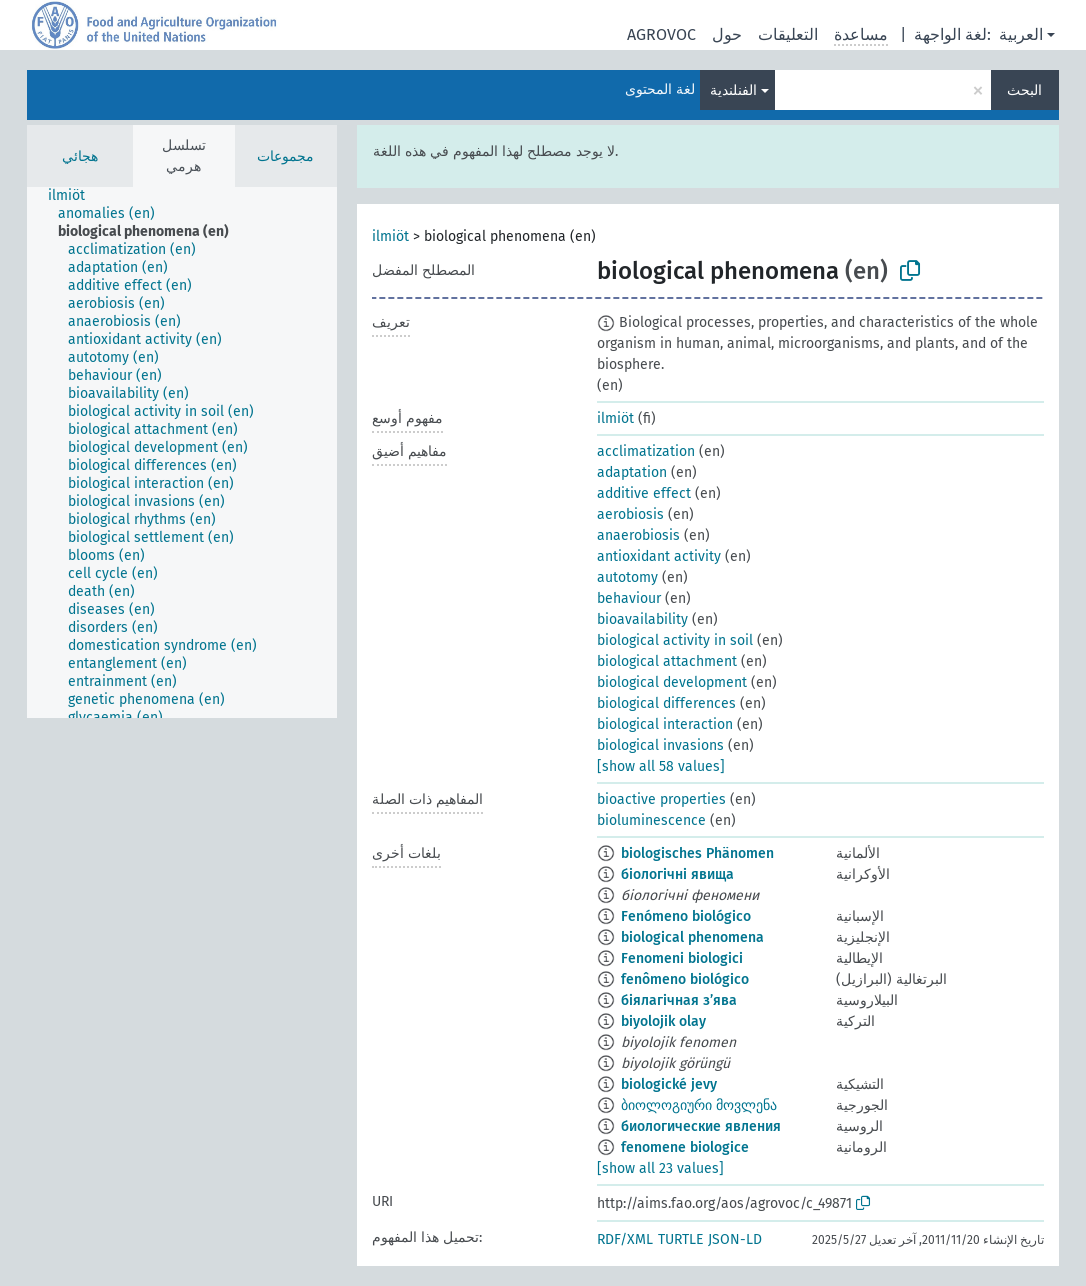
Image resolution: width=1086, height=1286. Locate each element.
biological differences (666, 703)
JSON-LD (735, 1239)
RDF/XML (625, 1239)
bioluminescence (651, 820)
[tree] (182, 452)
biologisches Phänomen (697, 853)
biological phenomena (692, 937)
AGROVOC (661, 34)
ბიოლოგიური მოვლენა (699, 1105)
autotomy (627, 577)
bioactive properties (661, 799)
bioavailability (642, 619)
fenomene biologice (685, 1147)
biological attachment (667, 661)
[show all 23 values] (660, 1168)
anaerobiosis (638, 535)
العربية (1021, 34)
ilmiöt (390, 236)
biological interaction (665, 724)
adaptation (632, 472)
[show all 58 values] (661, 766)
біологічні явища (677, 874)
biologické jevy (669, 1084)
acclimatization (646, 451)
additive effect (644, 493)
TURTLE (680, 1239)
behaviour (629, 598)
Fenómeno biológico (686, 916)
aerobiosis (630, 514)
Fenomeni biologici (682, 958)
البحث (1024, 90)
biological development (672, 682)
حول (727, 34)
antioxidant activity (659, 556)
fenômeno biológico (685, 979)
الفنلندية (733, 90)
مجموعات (285, 156)
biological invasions (660, 745)
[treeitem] (75, 196)
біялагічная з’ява (679, 1000)
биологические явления (701, 1126)
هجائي (80, 156)
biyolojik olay (663, 1021)
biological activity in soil (675, 640)
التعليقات (788, 34)
